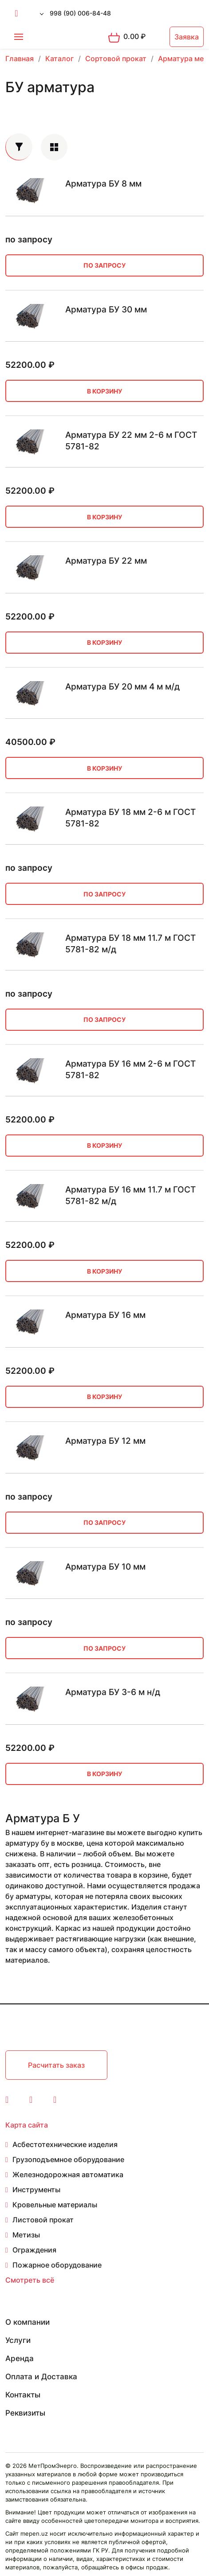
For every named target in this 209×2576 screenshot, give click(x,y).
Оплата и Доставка (41, 2376)
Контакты (22, 2394)
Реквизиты (25, 2412)
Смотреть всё (29, 2280)
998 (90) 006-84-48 (80, 13)
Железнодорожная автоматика (67, 2174)
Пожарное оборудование (57, 2264)
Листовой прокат (43, 2219)
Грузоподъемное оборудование (68, 2159)
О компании (27, 2322)
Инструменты (36, 2189)
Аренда (19, 2358)
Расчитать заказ (56, 2065)
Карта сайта (26, 2124)
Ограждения (34, 2249)
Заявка (186, 36)
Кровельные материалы (54, 2204)
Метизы (26, 2234)
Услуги (18, 2340)
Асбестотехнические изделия (65, 2144)
